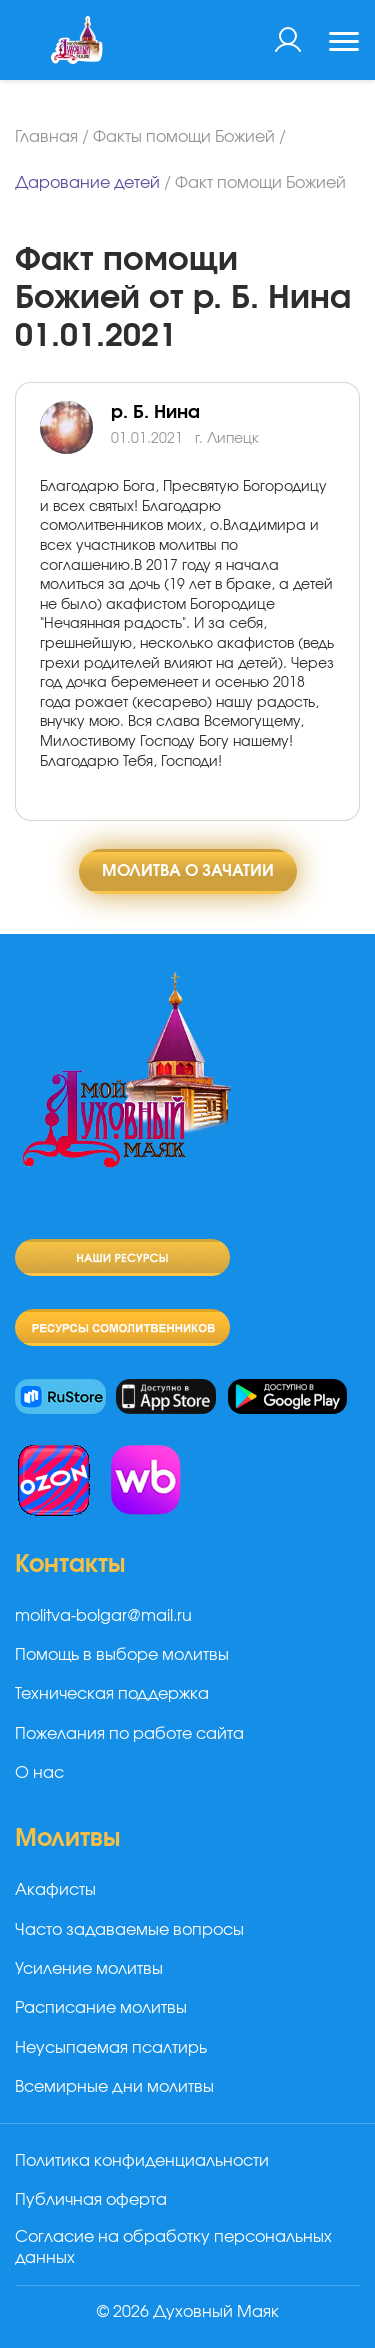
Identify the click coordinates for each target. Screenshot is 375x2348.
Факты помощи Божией (184, 137)
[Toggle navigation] (344, 44)
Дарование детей (87, 183)
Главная (46, 137)
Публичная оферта (91, 2200)
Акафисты (55, 1890)
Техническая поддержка (112, 1694)
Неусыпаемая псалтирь (111, 2048)
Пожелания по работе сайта (129, 1734)
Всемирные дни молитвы (114, 2087)
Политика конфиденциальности (142, 2161)
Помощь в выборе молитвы (122, 1655)
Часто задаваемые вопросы (129, 1930)
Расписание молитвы (101, 2008)
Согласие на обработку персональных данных (173, 2247)
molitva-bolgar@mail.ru (103, 1616)
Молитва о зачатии (188, 871)
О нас (39, 1773)
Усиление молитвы (89, 1969)
